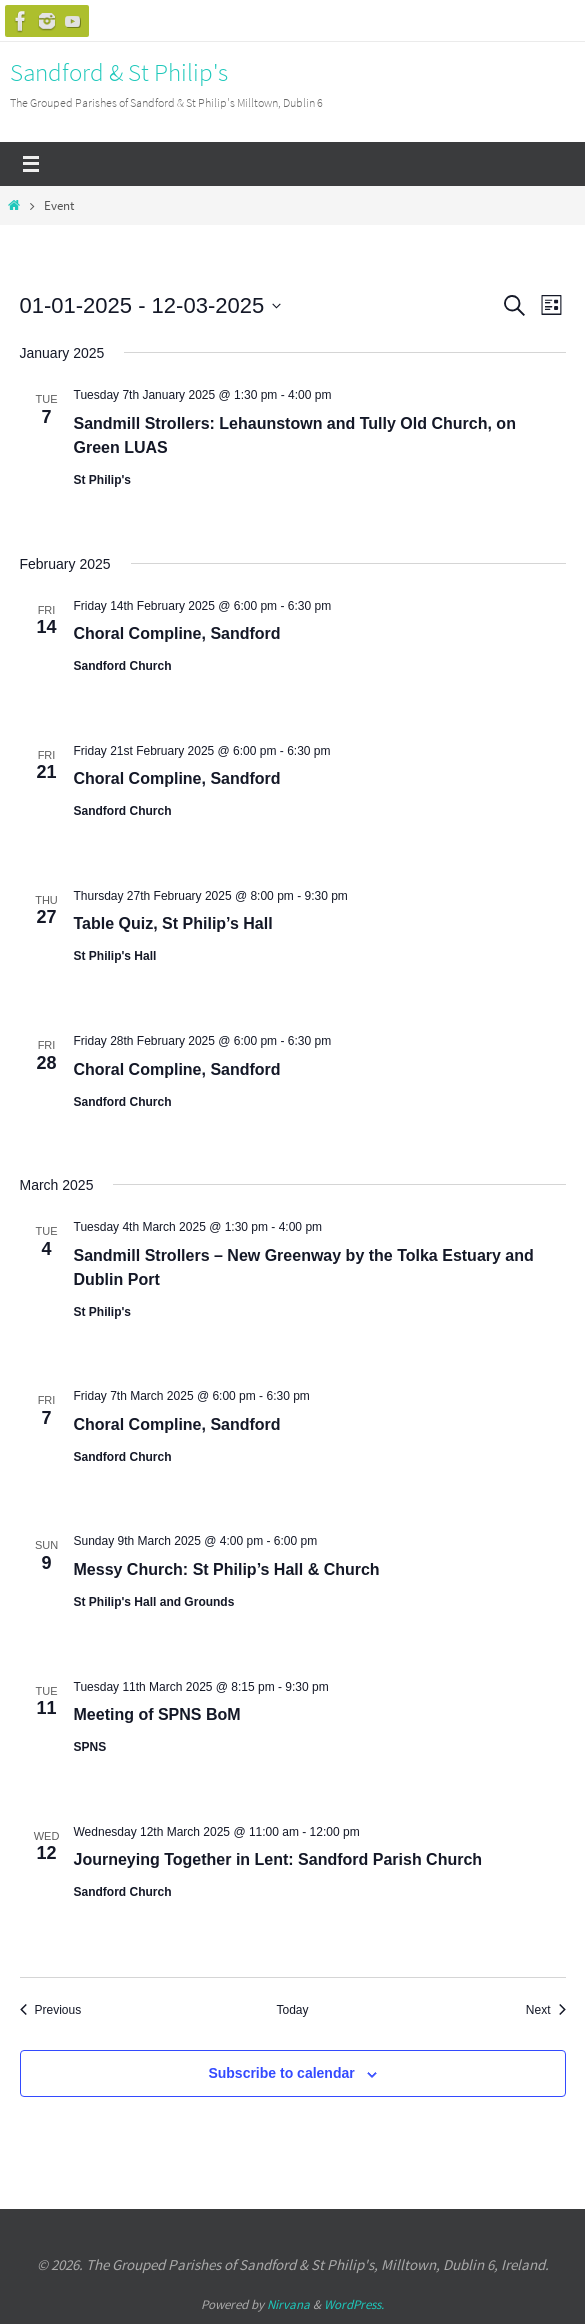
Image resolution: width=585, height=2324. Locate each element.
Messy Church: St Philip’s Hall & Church (227, 1569)
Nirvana (288, 2304)
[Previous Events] (51, 2010)
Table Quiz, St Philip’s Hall (173, 923)
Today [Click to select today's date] (292, 2010)
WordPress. (354, 2304)
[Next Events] (546, 2010)
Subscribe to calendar (281, 2073)
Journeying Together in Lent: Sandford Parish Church (278, 1859)
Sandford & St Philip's (119, 72)
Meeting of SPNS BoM (157, 1714)
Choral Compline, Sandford (177, 633)
